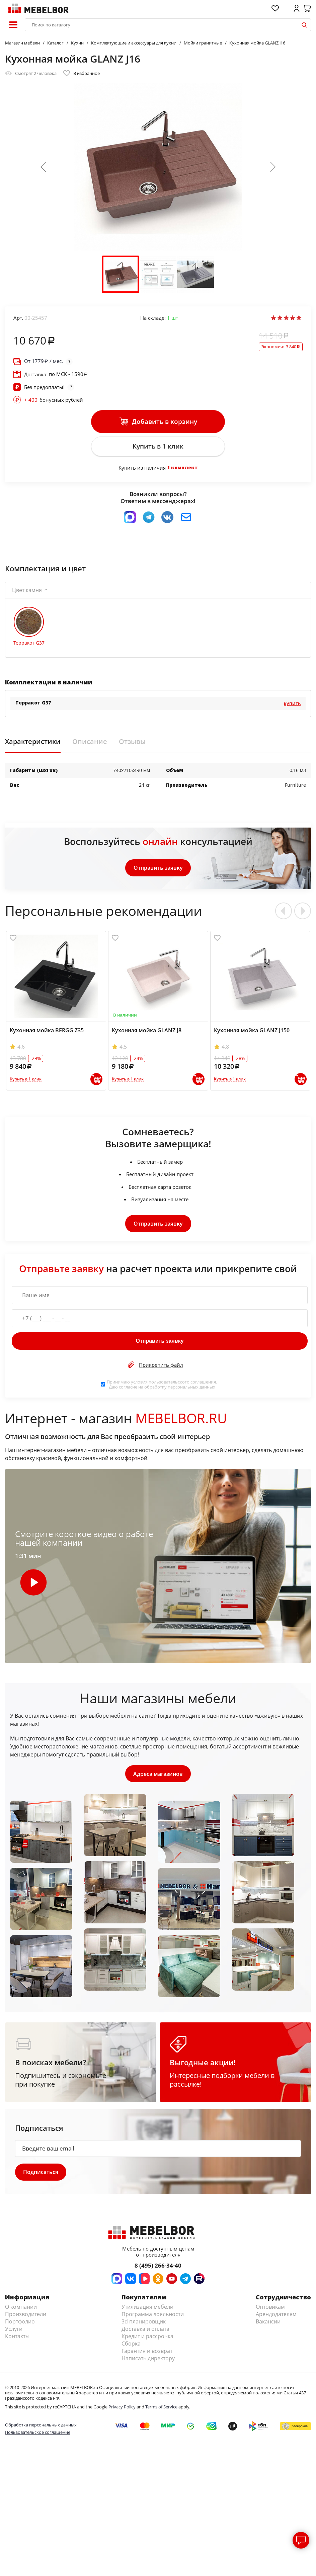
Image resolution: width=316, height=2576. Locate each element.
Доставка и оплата (145, 2330)
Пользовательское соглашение (37, 2434)
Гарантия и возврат (147, 2352)
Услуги (13, 2330)
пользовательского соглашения (182, 1383)
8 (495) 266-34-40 (158, 2267)
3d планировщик (144, 2323)
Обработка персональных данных (41, 2426)
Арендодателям (276, 2315)
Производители (25, 2315)
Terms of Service (161, 2408)
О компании (21, 2308)
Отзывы (132, 742)
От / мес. (43, 361)
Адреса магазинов (158, 1775)
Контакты (17, 2338)
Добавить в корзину (158, 421)
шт (172, 317)
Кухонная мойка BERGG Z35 (47, 1031)
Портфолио (20, 2323)
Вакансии (268, 2323)
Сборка (131, 2345)
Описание (89, 742)
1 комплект (182, 468)
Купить (292, 704)
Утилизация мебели (147, 2308)
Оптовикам (270, 2308)
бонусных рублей (53, 400)
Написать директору (148, 2360)
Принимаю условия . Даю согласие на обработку (162, 1385)
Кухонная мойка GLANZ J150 (252, 1031)
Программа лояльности (153, 2315)
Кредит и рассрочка (147, 2338)
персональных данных (191, 1388)
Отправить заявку (158, 868)
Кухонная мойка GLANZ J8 (146, 1031)
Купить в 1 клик (158, 447)
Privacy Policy (122, 2408)
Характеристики (33, 742)
